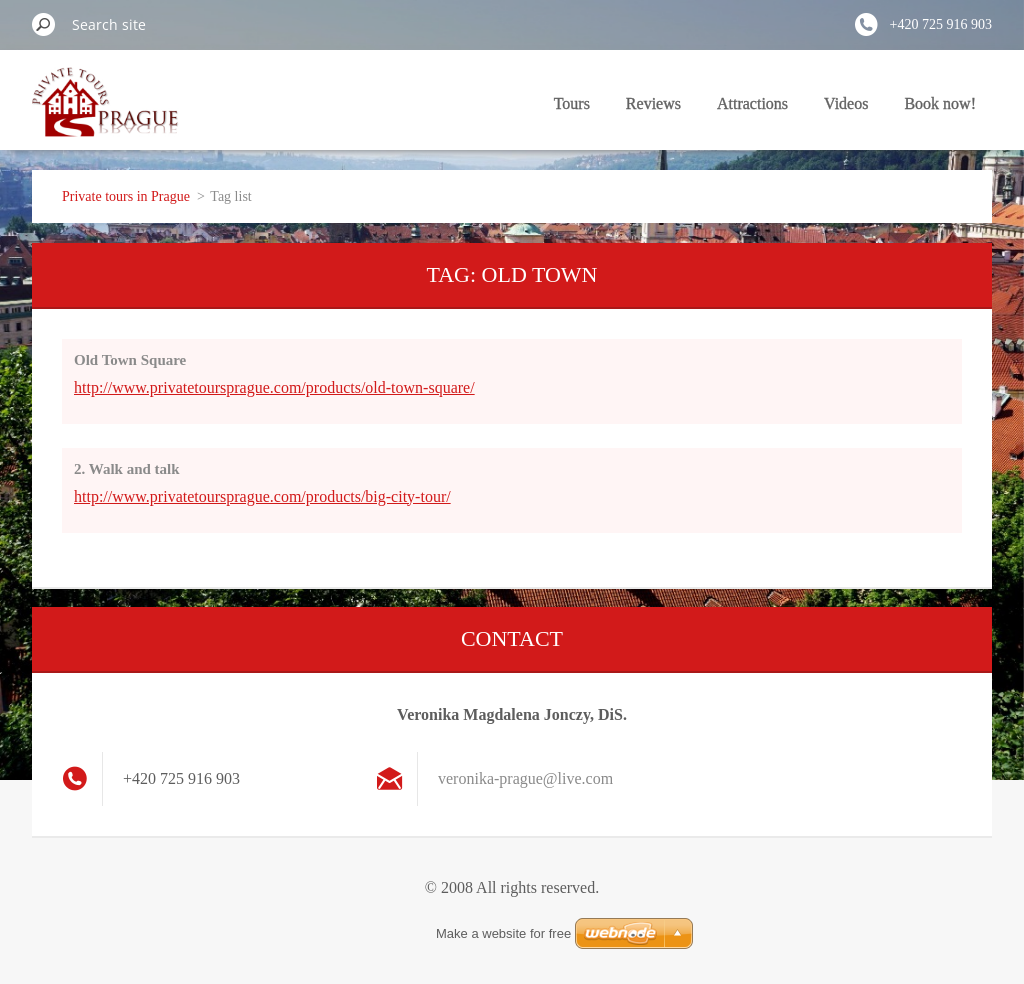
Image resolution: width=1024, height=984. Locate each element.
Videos (846, 103)
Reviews (653, 103)
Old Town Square (130, 360)
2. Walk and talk (127, 469)
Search (44, 24)
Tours (572, 103)
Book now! (940, 103)
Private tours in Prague (126, 196)
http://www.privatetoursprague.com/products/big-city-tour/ (262, 496)
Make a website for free (503, 933)
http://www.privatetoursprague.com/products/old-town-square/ (274, 387)
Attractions (752, 103)
